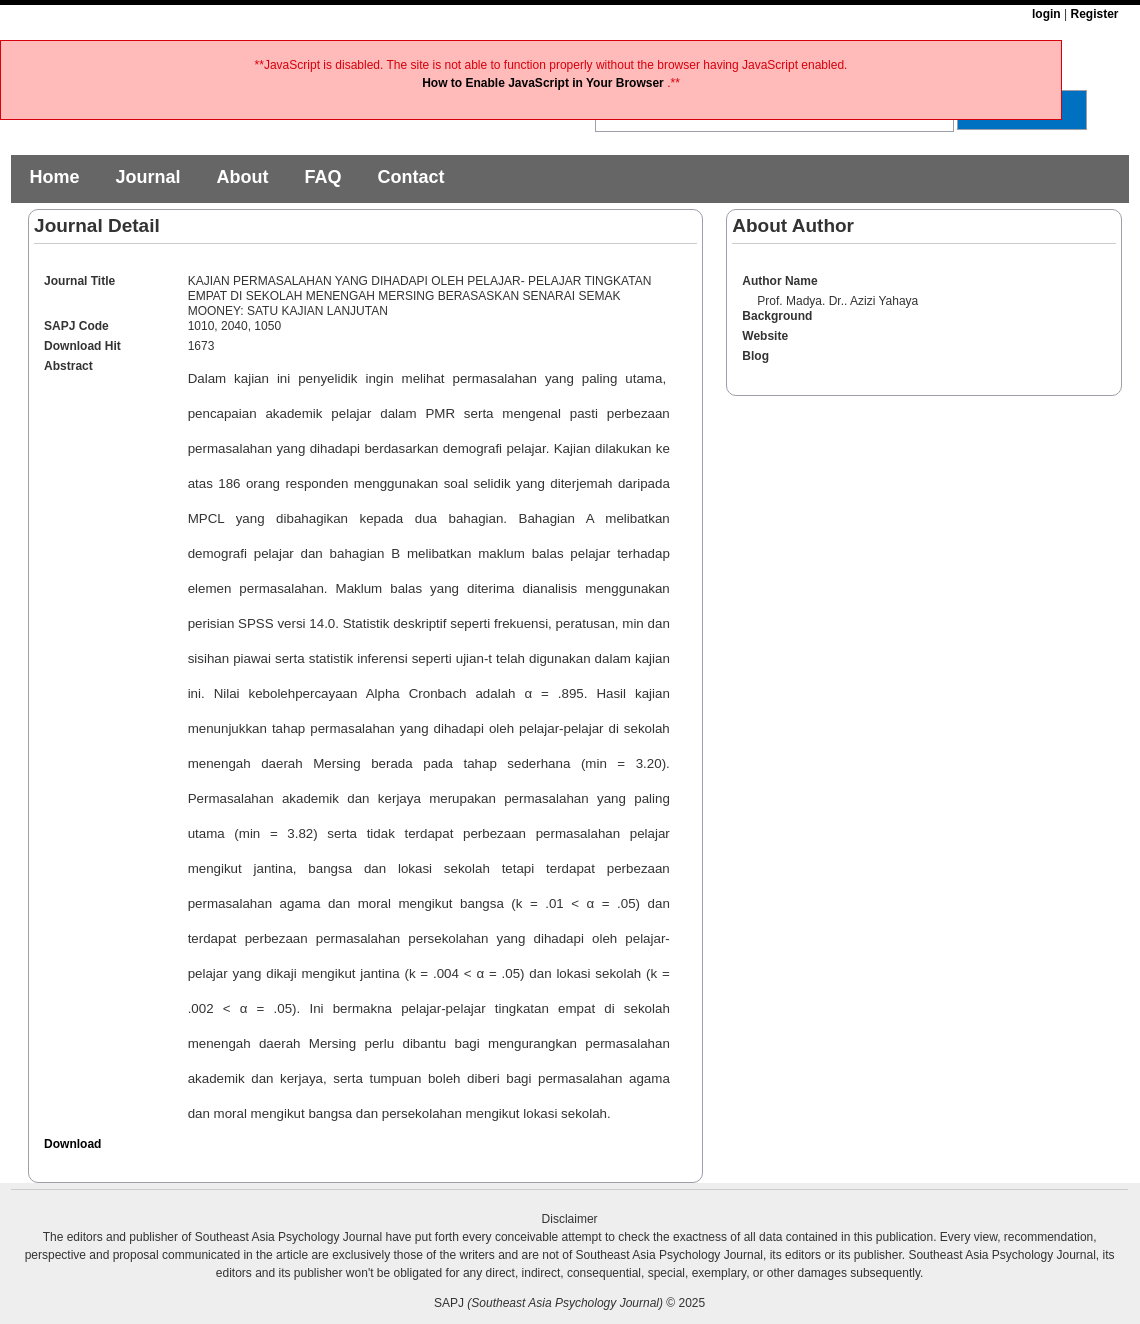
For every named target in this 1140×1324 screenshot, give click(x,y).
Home (54, 177)
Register (1094, 14)
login (1046, 14)
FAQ (322, 177)
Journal (147, 177)
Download (72, 1144)
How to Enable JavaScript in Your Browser (544, 83)
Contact (410, 177)
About (242, 177)
